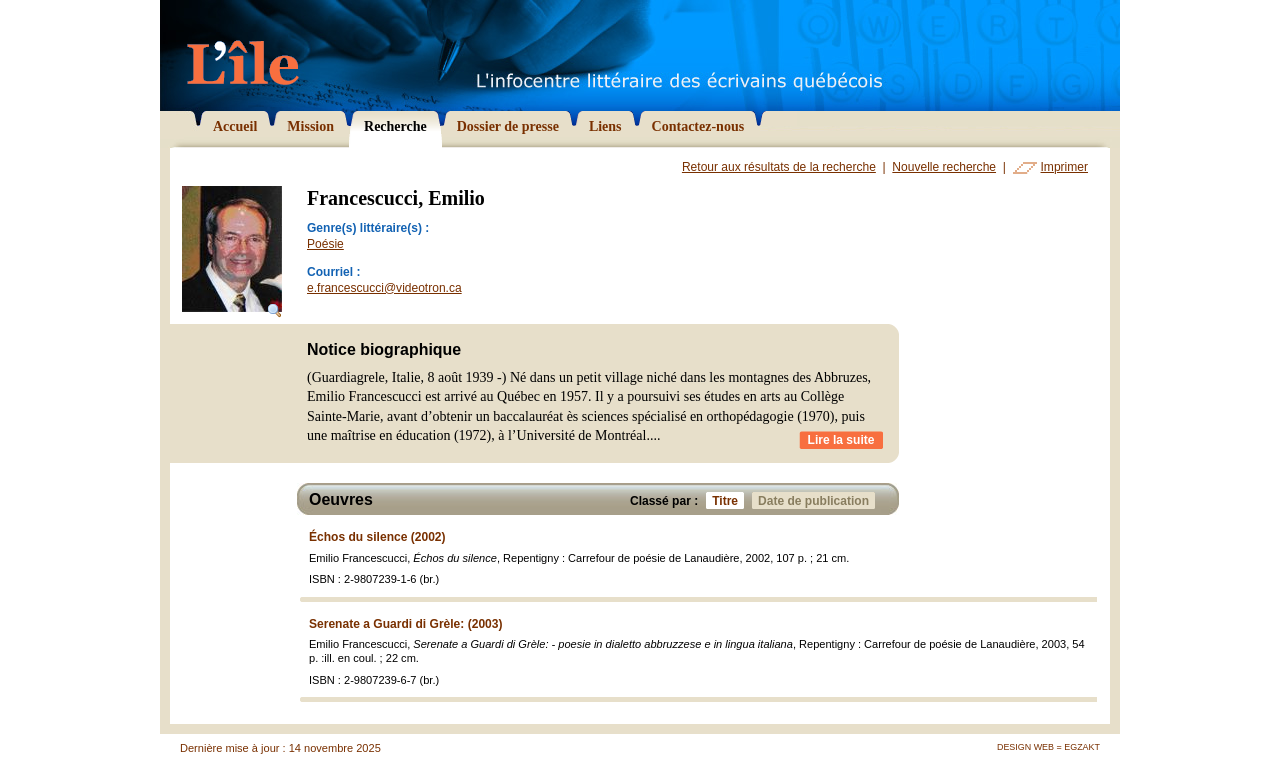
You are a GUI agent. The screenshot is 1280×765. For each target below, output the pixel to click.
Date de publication (816, 500)
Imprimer (1064, 167)
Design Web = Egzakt (1048, 747)
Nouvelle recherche (944, 167)
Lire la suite (841, 440)
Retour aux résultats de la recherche (779, 167)
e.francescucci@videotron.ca (384, 288)
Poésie (325, 244)
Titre (728, 500)
